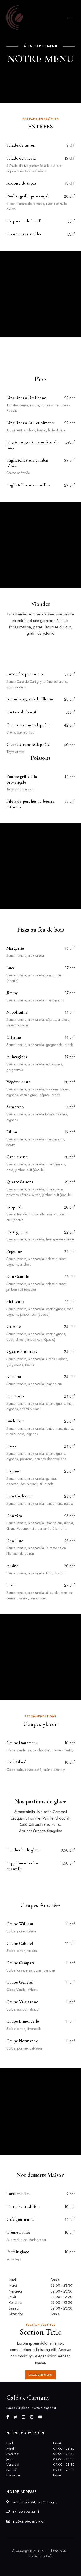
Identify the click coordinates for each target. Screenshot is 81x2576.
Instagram (23, 2417)
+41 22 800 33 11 (22, 2511)
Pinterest (31, 2417)
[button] (40, 2374)
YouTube (40, 2417)
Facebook (7, 2417)
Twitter (15, 2417)
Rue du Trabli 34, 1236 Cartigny (31, 2502)
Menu (70, 17)
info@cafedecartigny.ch (25, 2521)
